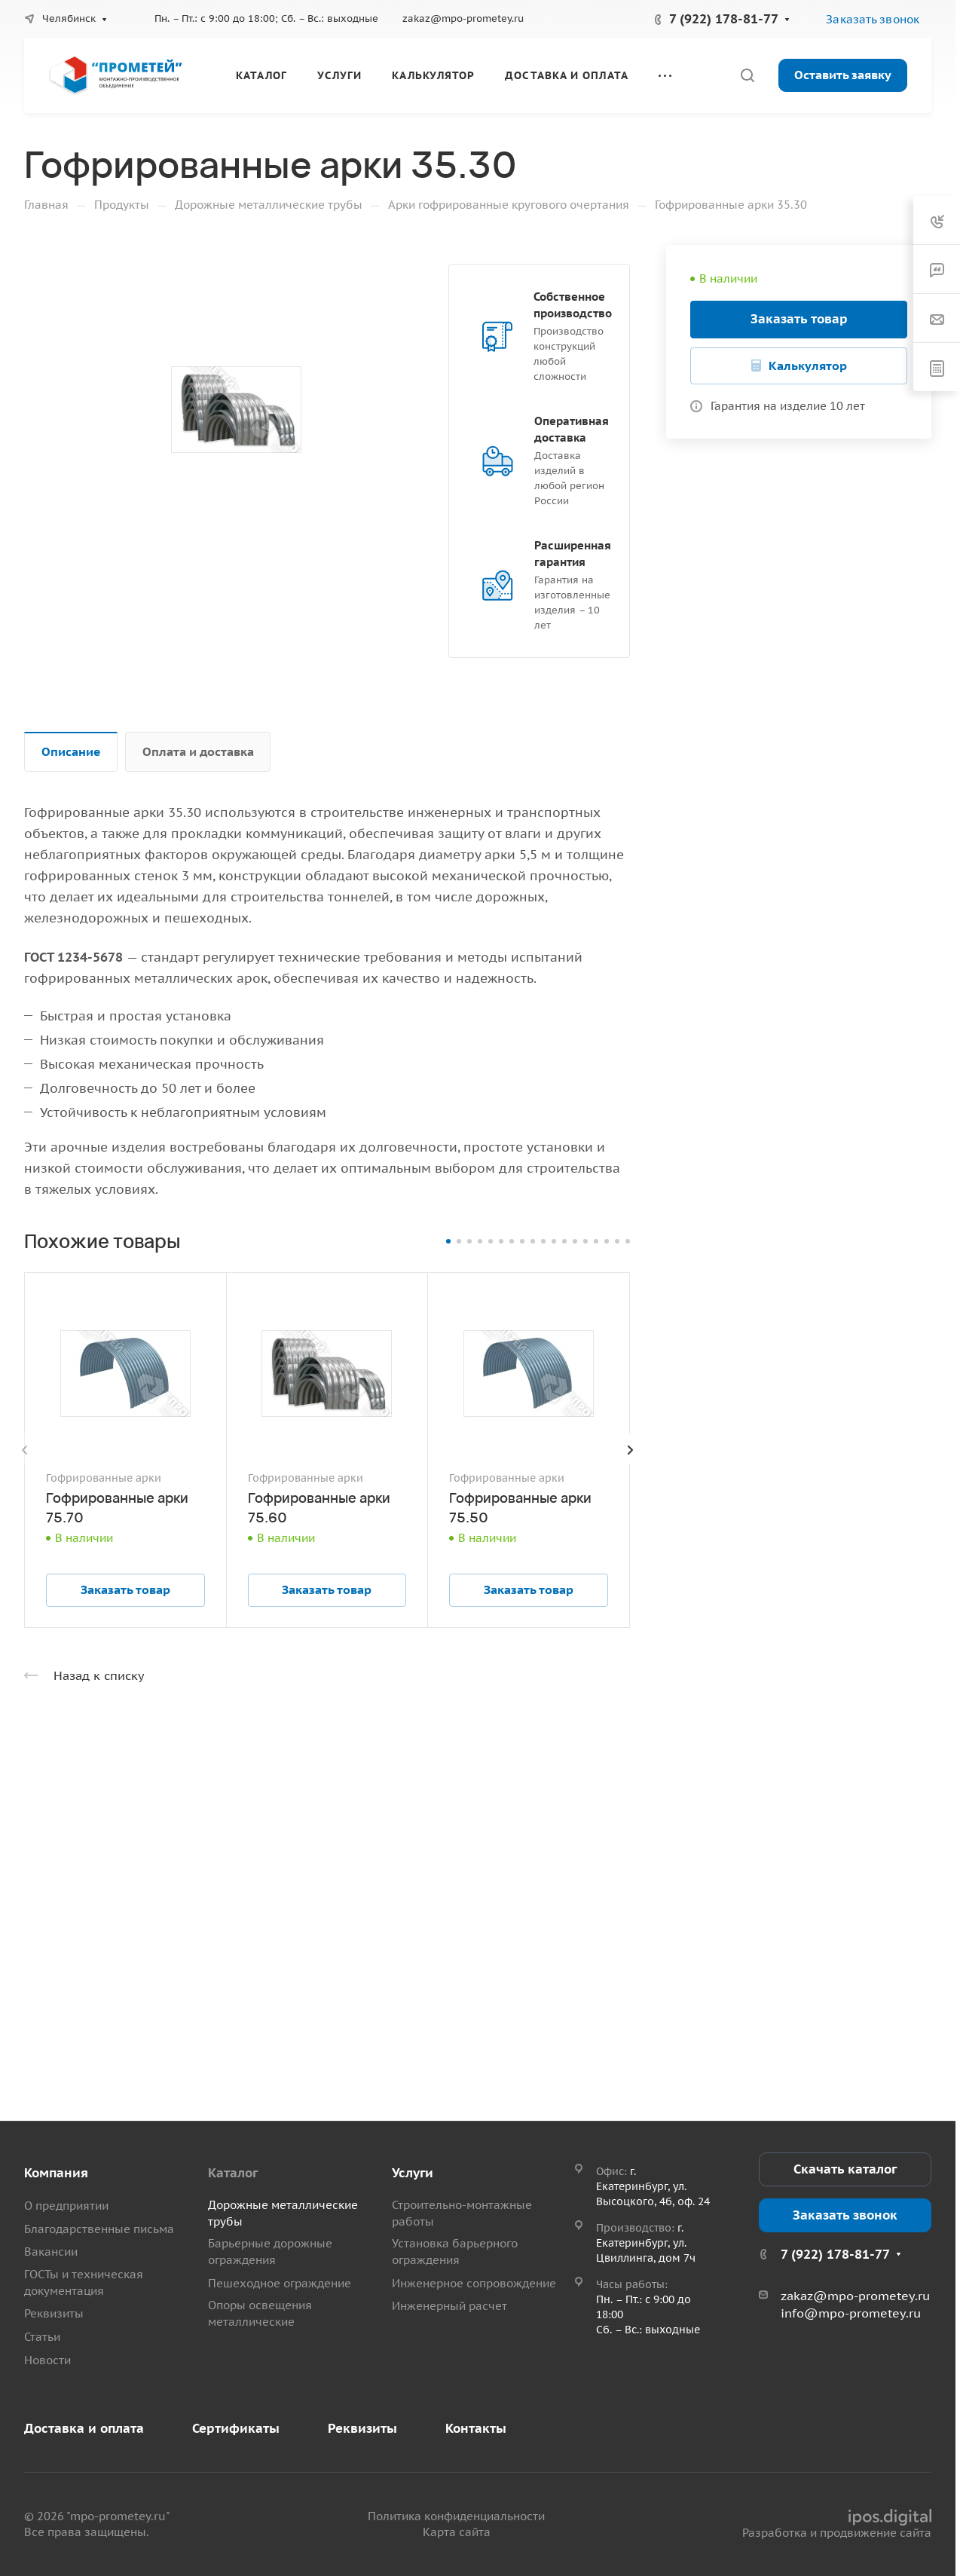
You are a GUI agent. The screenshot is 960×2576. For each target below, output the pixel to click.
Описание (71, 751)
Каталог (233, 2173)
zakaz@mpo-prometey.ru (463, 18)
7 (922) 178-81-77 (723, 19)
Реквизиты (54, 2313)
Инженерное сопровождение (474, 2283)
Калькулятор (808, 365)
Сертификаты (236, 2428)
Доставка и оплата (84, 2428)
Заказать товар (799, 319)
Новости (47, 2360)
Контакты (475, 2428)
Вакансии (51, 2251)
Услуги (412, 2173)
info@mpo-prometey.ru (851, 2313)
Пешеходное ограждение (279, 2283)
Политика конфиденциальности (456, 2516)
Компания (56, 2173)
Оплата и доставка (198, 751)
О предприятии (66, 2205)
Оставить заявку (842, 74)
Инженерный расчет (449, 2306)
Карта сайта (457, 2532)
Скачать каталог (845, 2169)
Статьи (42, 2337)
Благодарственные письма (99, 2229)
